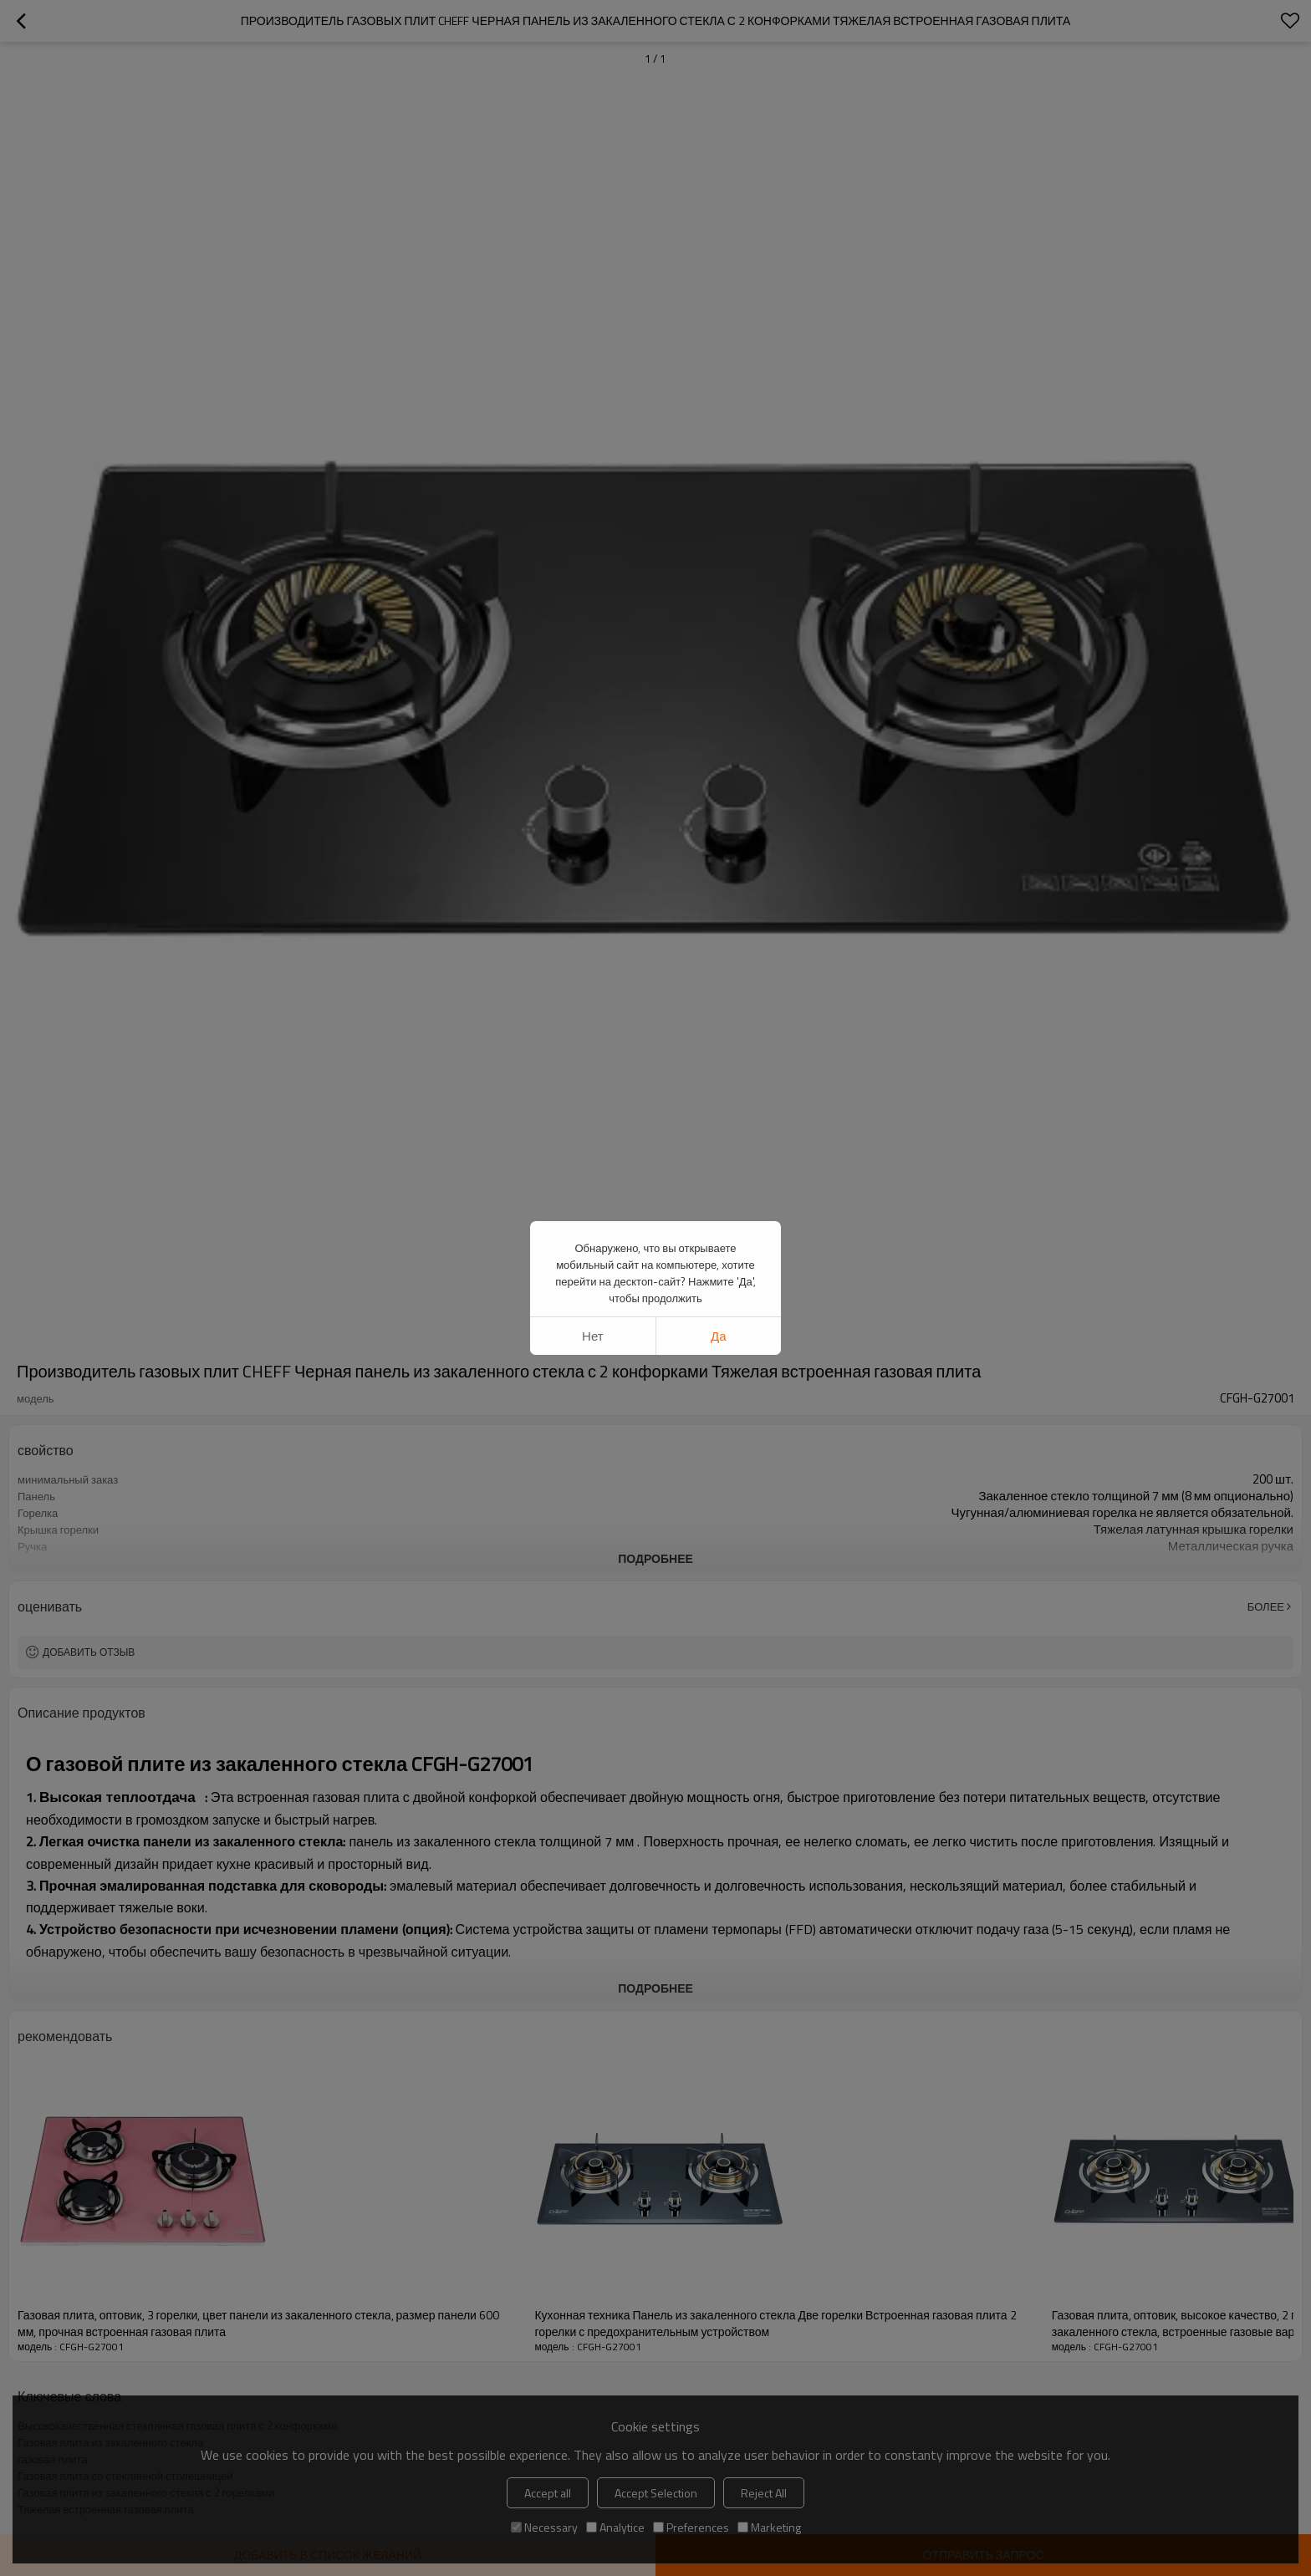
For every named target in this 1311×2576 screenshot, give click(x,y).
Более (1265, 1606)
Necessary (544, 2527)
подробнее (655, 1558)
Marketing (769, 2527)
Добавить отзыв (89, 1652)
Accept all (547, 2493)
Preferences (691, 2527)
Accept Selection (656, 2493)
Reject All (764, 2493)
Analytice (615, 2527)
